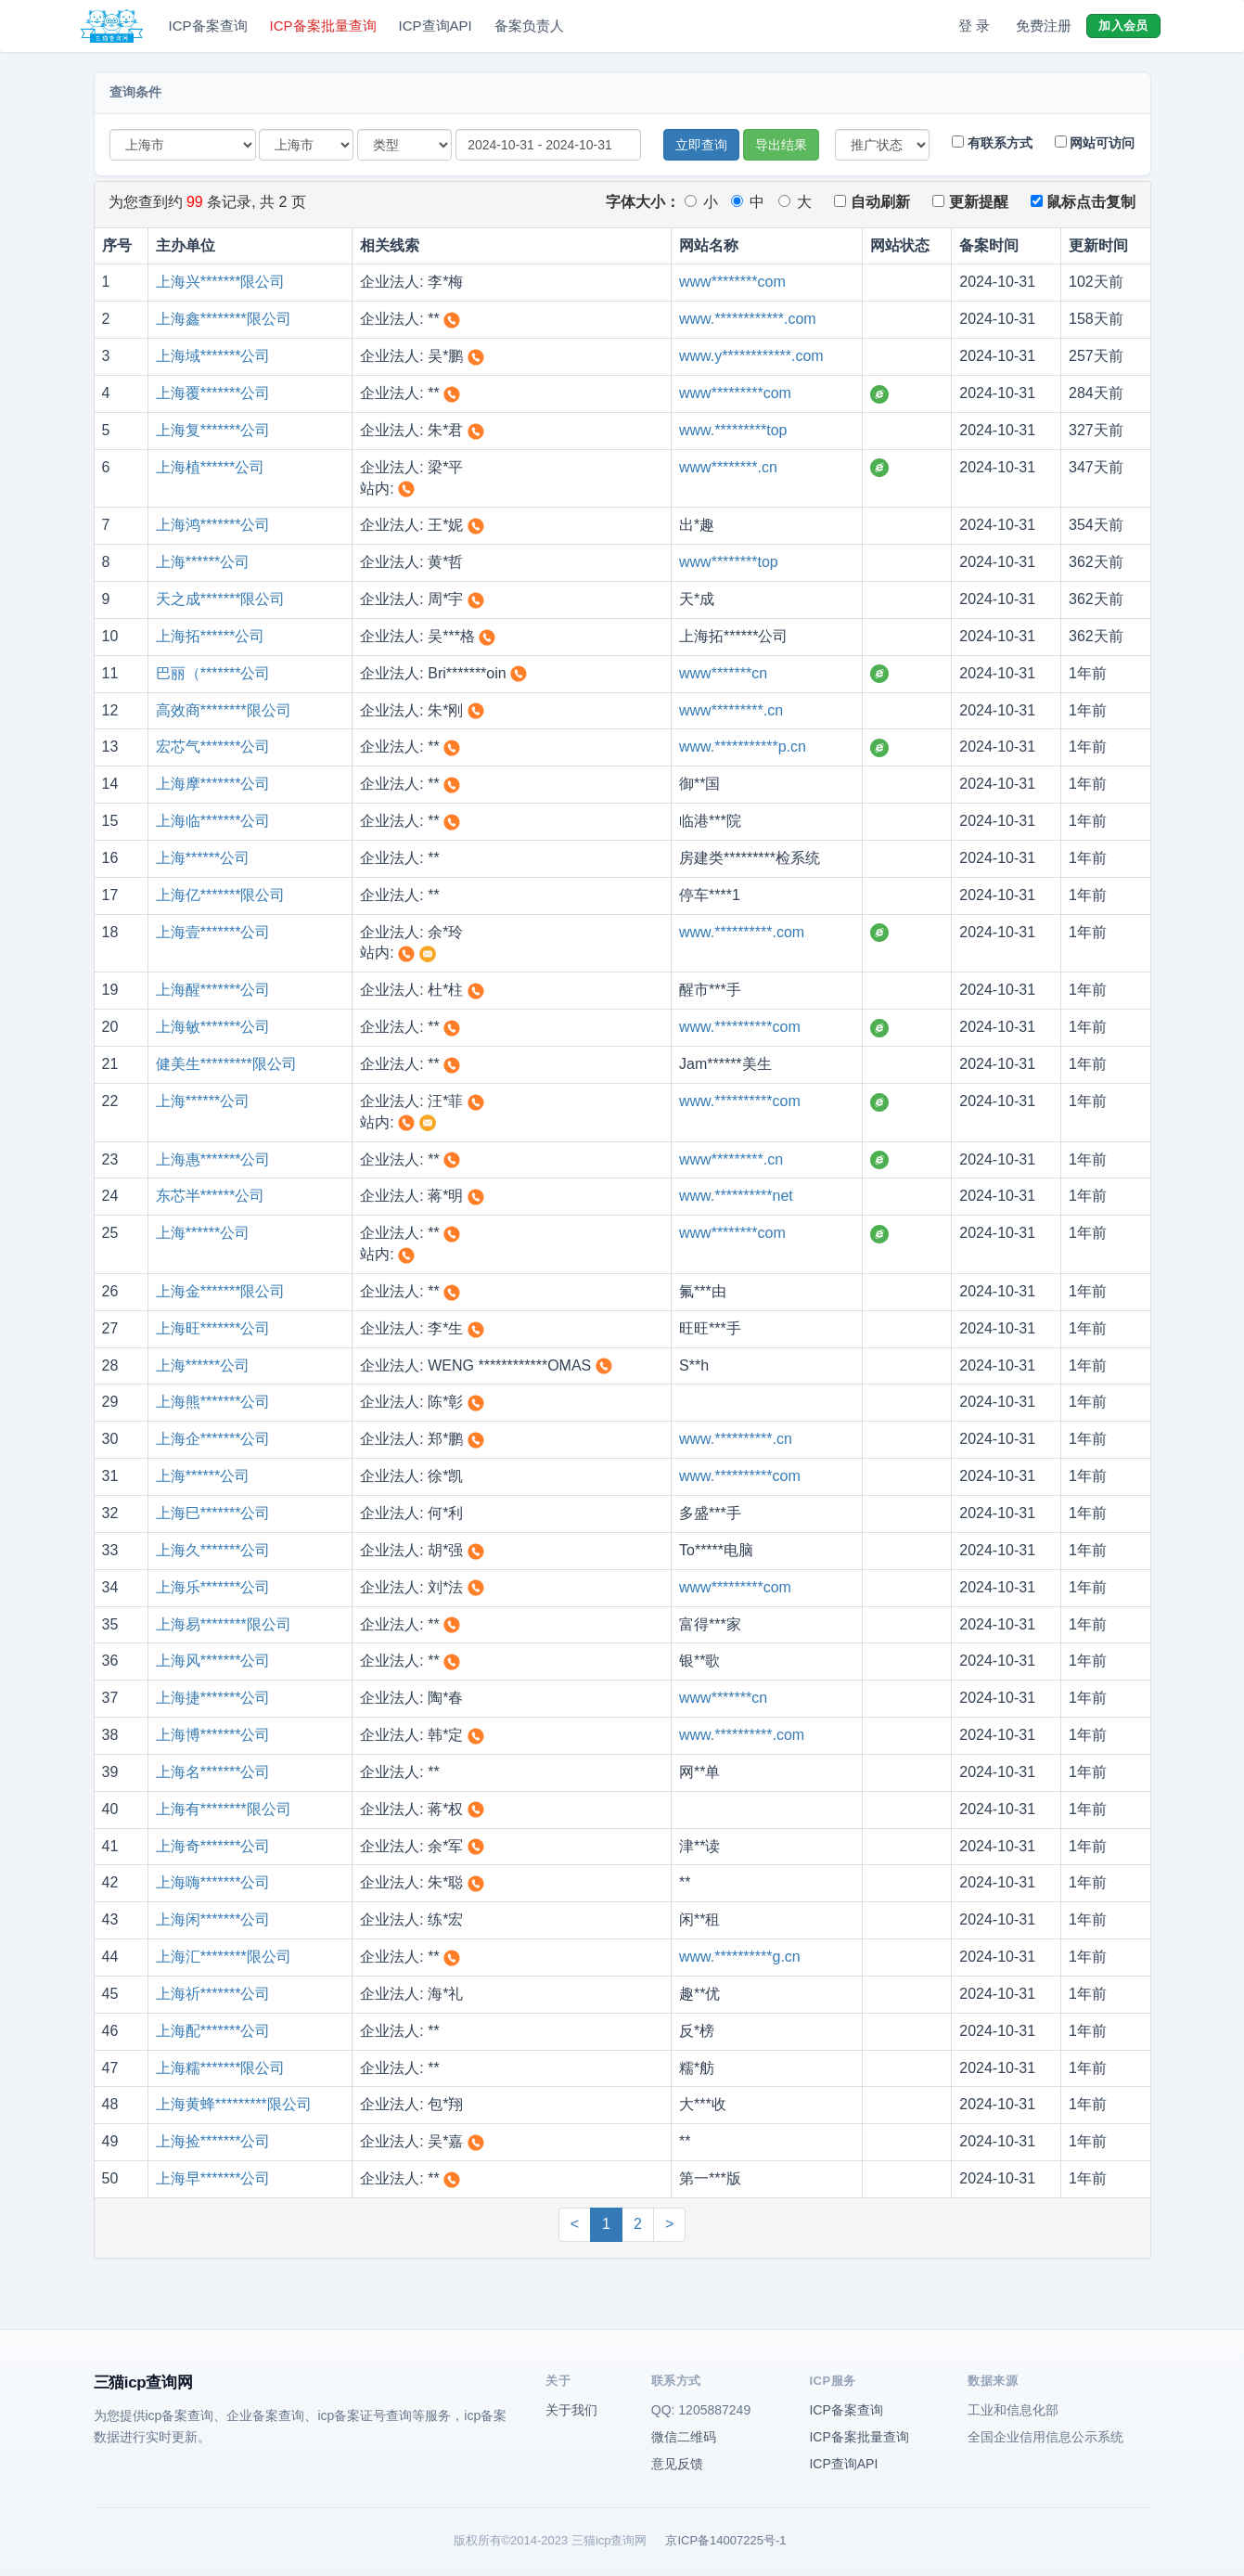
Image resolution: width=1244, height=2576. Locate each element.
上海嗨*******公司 (213, 1882)
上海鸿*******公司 (213, 525)
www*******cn (723, 673)
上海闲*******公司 (213, 1919)
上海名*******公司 (213, 1772)
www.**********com (740, 1027)
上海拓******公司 (210, 636)
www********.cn (728, 467)
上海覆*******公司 (213, 393)
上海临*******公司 (213, 821)
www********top (728, 562)
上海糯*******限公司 (221, 2068)
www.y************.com (751, 356)
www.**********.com (741, 932)
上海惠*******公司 (213, 1159)
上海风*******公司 (213, 1660)
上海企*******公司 (213, 1439)
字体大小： (643, 202)
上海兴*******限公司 (221, 282)
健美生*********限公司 (226, 1064)
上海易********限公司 (223, 1624)
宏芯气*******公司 (213, 746)
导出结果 (781, 144)
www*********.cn (731, 710)
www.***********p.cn (742, 746)
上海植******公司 (210, 467)
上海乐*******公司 (213, 1587)
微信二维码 (683, 2436)
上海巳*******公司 (213, 1513)
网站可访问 (1095, 142)
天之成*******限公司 (221, 599)
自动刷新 (871, 202)
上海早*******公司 (213, 2178)
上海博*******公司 (213, 1735)
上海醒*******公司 (213, 990)
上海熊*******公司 (213, 1402)
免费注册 (1043, 25)
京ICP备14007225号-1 (725, 2540)
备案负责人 (529, 25)
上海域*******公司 (213, 356)
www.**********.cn (735, 1439)
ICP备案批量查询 (323, 25)
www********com (732, 282)
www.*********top (733, 430)
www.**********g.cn (740, 1956)
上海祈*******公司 (213, 1994)
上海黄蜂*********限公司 (234, 2104)
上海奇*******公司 (213, 1846)
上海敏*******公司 (213, 1027)
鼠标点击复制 (1083, 202)
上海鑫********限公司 (223, 319)
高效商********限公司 (223, 710)
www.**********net (736, 1196)
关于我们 (571, 2409)
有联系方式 (992, 142)
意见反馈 (677, 2463)
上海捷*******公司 (213, 1698)
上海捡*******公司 (213, 2141)
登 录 (974, 25)
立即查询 (701, 144)
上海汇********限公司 (223, 1956)
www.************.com (747, 319)
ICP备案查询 (208, 25)
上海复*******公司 (213, 430)
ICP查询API (435, 25)
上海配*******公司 (213, 2031)
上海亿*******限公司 (221, 895)
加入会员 (1123, 25)
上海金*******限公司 (221, 1291)
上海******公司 (203, 562)
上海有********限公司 (223, 1809)
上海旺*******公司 (213, 1328)
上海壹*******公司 (213, 932)
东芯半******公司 (210, 1196)
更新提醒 (969, 202)
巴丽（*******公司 (213, 673)
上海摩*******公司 (213, 784)
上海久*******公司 (213, 1550)
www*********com (735, 393)
